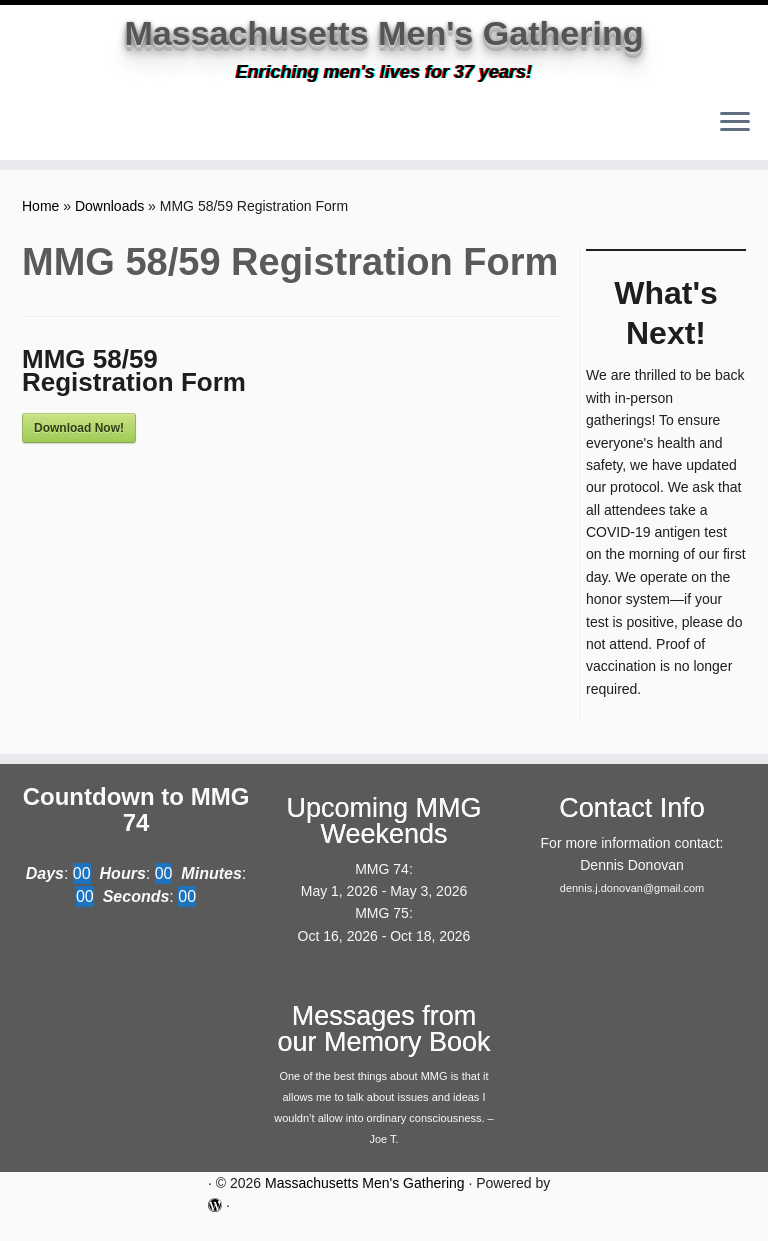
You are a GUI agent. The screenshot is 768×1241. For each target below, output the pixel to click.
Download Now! (79, 441)
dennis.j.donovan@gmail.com (632, 901)
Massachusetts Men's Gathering (384, 40)
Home (40, 219)
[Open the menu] (735, 137)
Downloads (109, 219)
